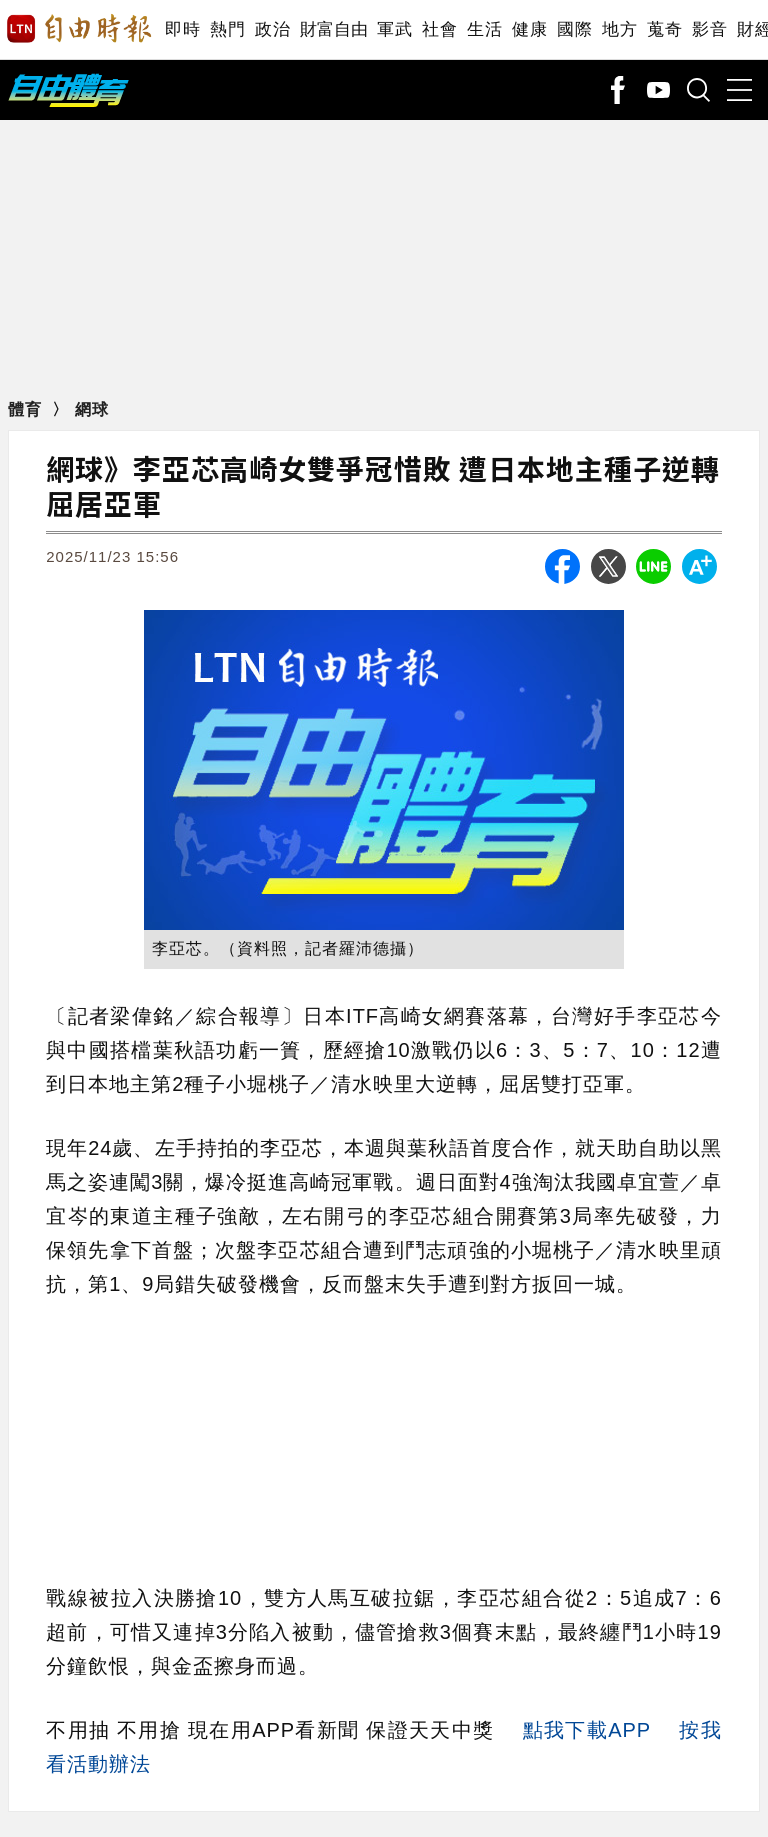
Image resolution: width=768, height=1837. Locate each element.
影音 (709, 29)
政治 (272, 29)
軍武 (394, 29)
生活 (484, 29)
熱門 (227, 29)
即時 (182, 29)
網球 (92, 409)
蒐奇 (664, 29)
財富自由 (333, 29)
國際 (574, 29)
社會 (439, 29)
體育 (27, 409)
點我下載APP (587, 1730)
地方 (619, 29)
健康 (529, 29)
